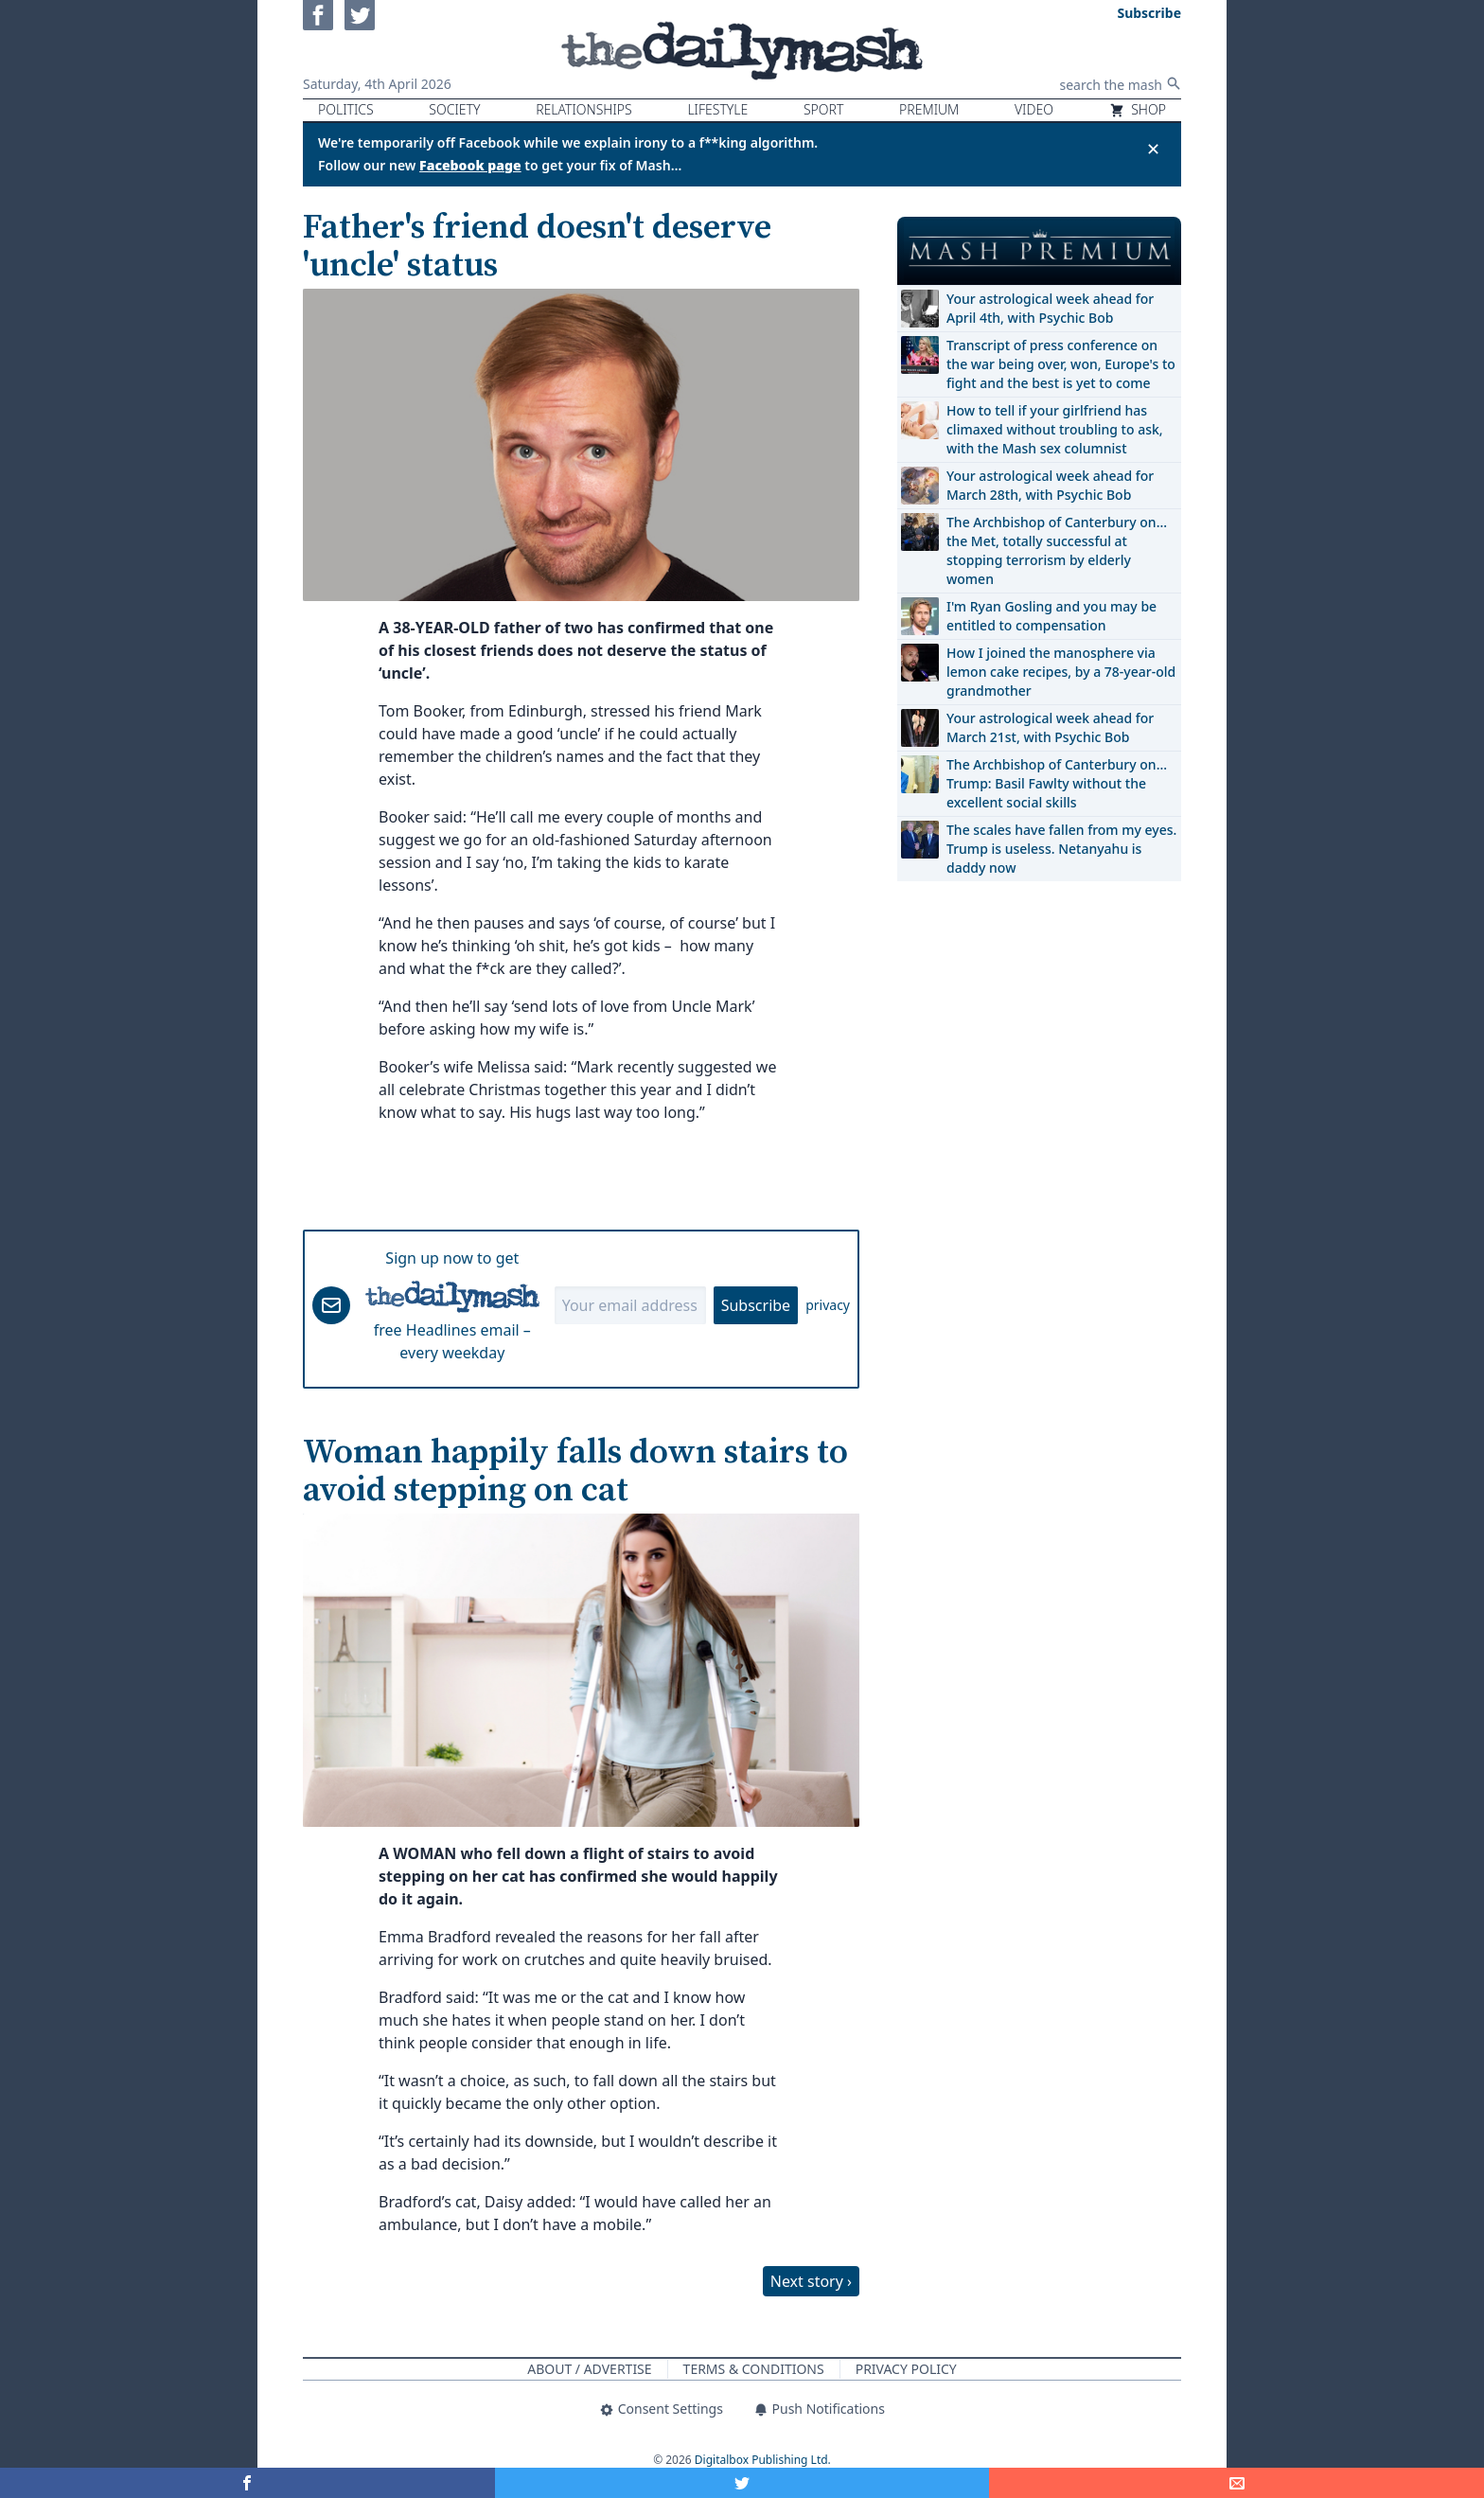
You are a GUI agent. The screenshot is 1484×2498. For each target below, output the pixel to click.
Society (454, 109)
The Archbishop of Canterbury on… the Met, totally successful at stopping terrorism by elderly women (1056, 550)
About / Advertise (589, 2369)
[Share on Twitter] (742, 2483)
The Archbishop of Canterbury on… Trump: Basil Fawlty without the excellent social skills (1056, 783)
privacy (827, 1305)
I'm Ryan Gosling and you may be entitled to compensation (1051, 615)
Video (1034, 109)
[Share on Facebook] (247, 2483)
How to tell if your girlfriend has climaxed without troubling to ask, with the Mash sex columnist (1054, 429)
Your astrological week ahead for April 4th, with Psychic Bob (1050, 308)
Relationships (584, 109)
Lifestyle (717, 109)
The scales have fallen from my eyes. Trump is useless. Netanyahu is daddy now (1061, 849)
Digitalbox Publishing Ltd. (763, 2460)
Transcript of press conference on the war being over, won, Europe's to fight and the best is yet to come (1060, 364)
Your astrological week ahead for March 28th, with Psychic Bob (1050, 485)
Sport (823, 109)
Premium (929, 109)
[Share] (1236, 2483)
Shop (1137, 109)
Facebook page (470, 165)
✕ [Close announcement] (1153, 148)
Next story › (811, 2281)
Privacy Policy (906, 2369)
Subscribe (755, 1305)
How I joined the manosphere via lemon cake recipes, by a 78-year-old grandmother (1060, 672)
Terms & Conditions (753, 2369)
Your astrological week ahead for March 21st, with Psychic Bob (1050, 727)
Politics (346, 109)
